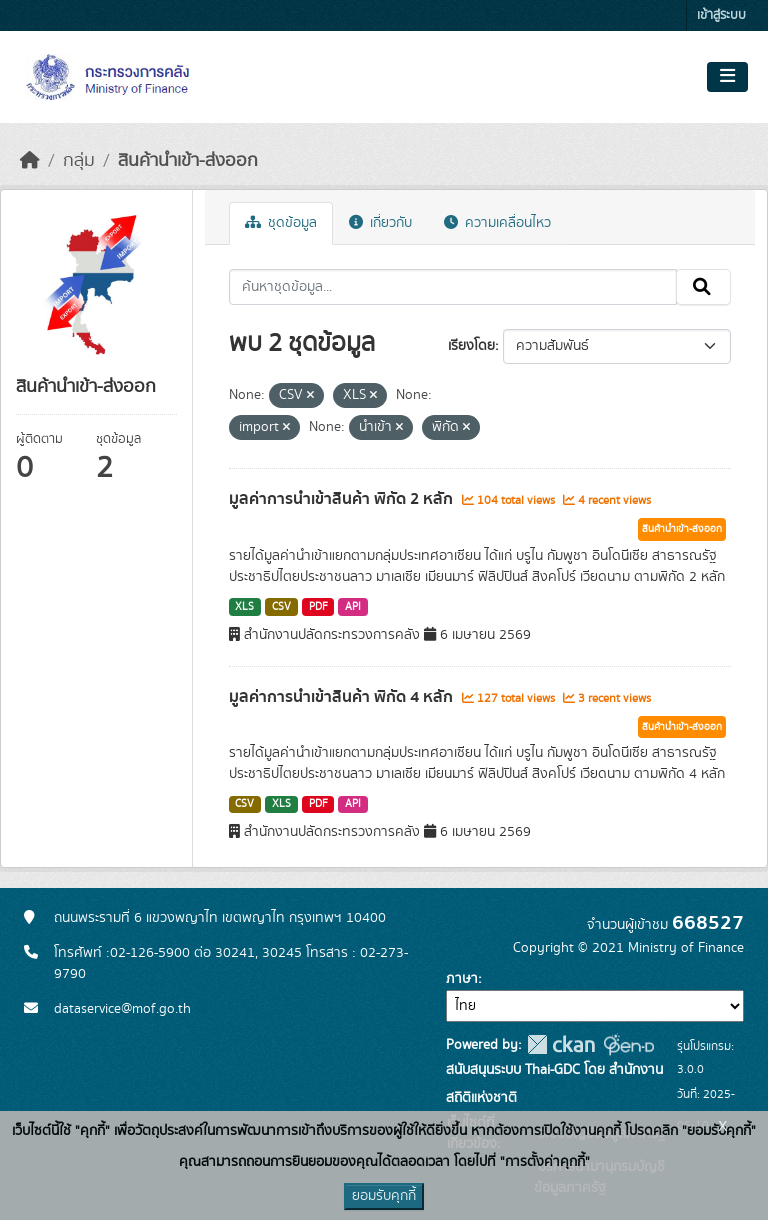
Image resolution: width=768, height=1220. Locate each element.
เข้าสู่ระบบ (721, 15)
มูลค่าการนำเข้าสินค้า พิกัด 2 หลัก (343, 499)
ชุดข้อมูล (281, 223)
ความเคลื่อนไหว (497, 223)
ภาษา (462, 979)
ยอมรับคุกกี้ (384, 1196)
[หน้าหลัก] (30, 161)
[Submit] (703, 287)
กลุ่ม (79, 161)
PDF (318, 607)
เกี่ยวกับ (380, 223)
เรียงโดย (471, 346)
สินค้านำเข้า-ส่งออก (188, 161)
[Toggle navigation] (727, 77)
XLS (244, 607)
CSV (281, 607)
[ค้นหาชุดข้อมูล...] (453, 287)
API (353, 607)
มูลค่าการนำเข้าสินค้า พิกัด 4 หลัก (343, 697)
